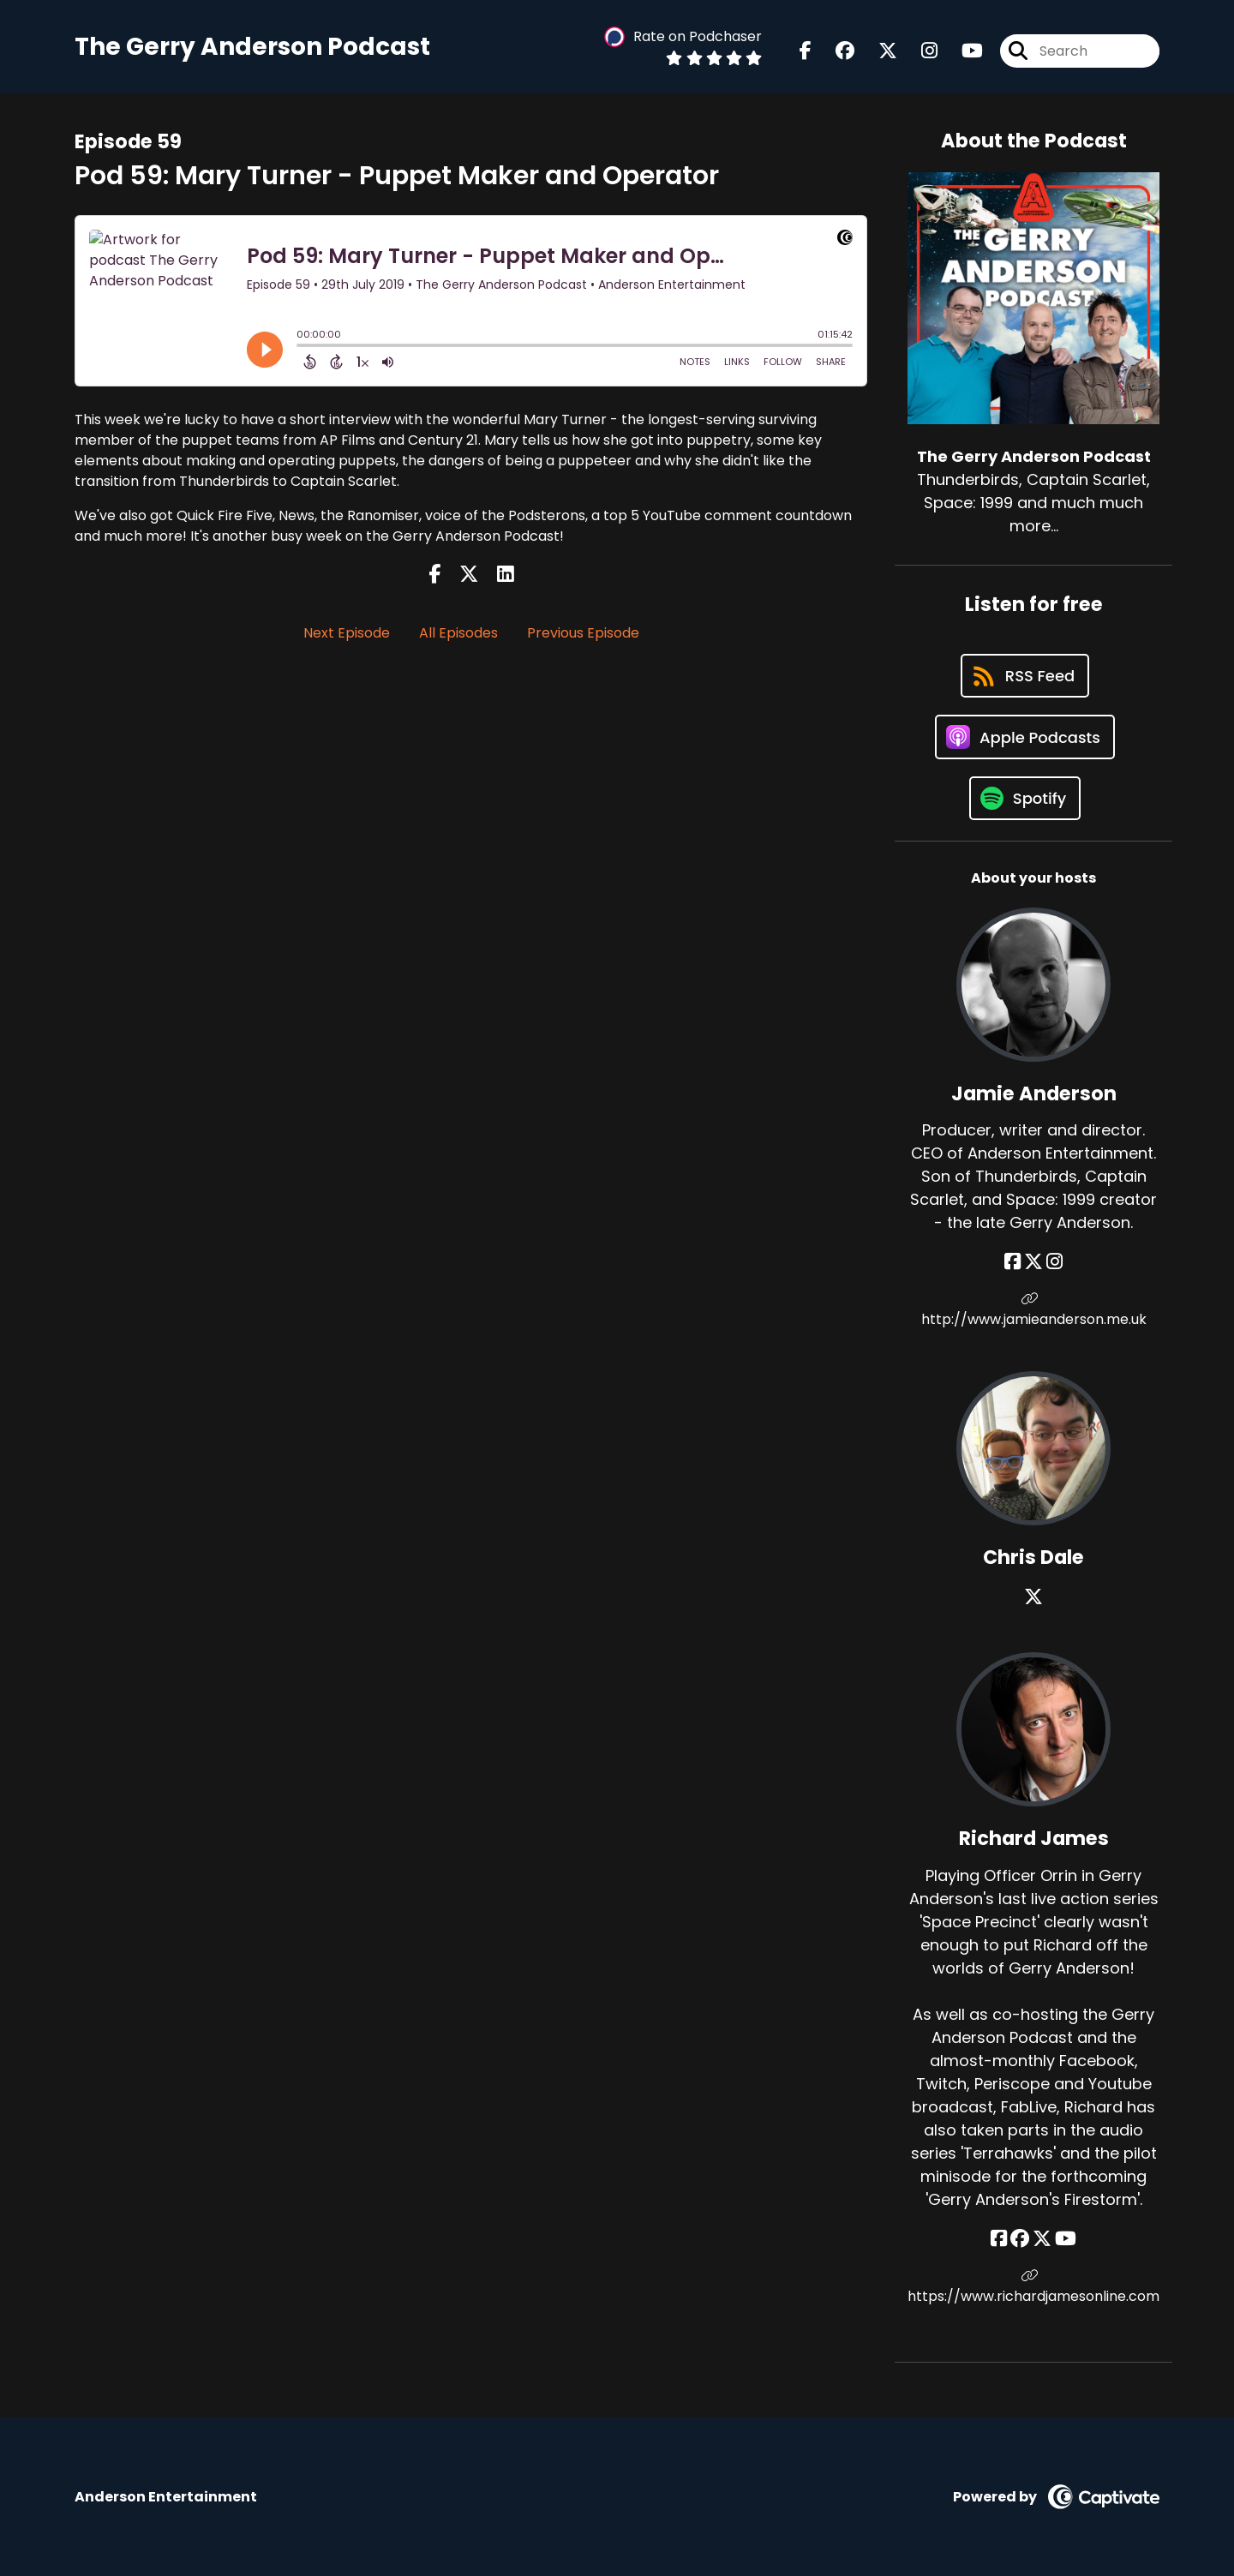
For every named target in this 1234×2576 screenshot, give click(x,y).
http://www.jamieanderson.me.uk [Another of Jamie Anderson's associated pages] (1034, 1310)
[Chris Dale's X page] (1033, 1597)
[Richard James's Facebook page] (999, 2239)
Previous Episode (583, 633)
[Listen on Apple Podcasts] (1025, 737)
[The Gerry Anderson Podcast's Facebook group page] (834, 51)
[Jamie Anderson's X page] (1033, 1262)
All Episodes (458, 633)
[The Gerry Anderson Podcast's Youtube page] (962, 51)
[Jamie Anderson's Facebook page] (1012, 1262)
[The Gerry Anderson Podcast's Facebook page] (806, 51)
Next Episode (346, 633)
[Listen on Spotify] (1025, 798)
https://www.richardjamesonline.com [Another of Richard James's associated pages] (1033, 2287)
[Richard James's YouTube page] (1065, 2239)
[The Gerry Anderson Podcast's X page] (877, 51)
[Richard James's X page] (1042, 2239)
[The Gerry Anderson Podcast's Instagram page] (919, 51)
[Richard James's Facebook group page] (1019, 2239)
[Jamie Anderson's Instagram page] (1054, 1262)
